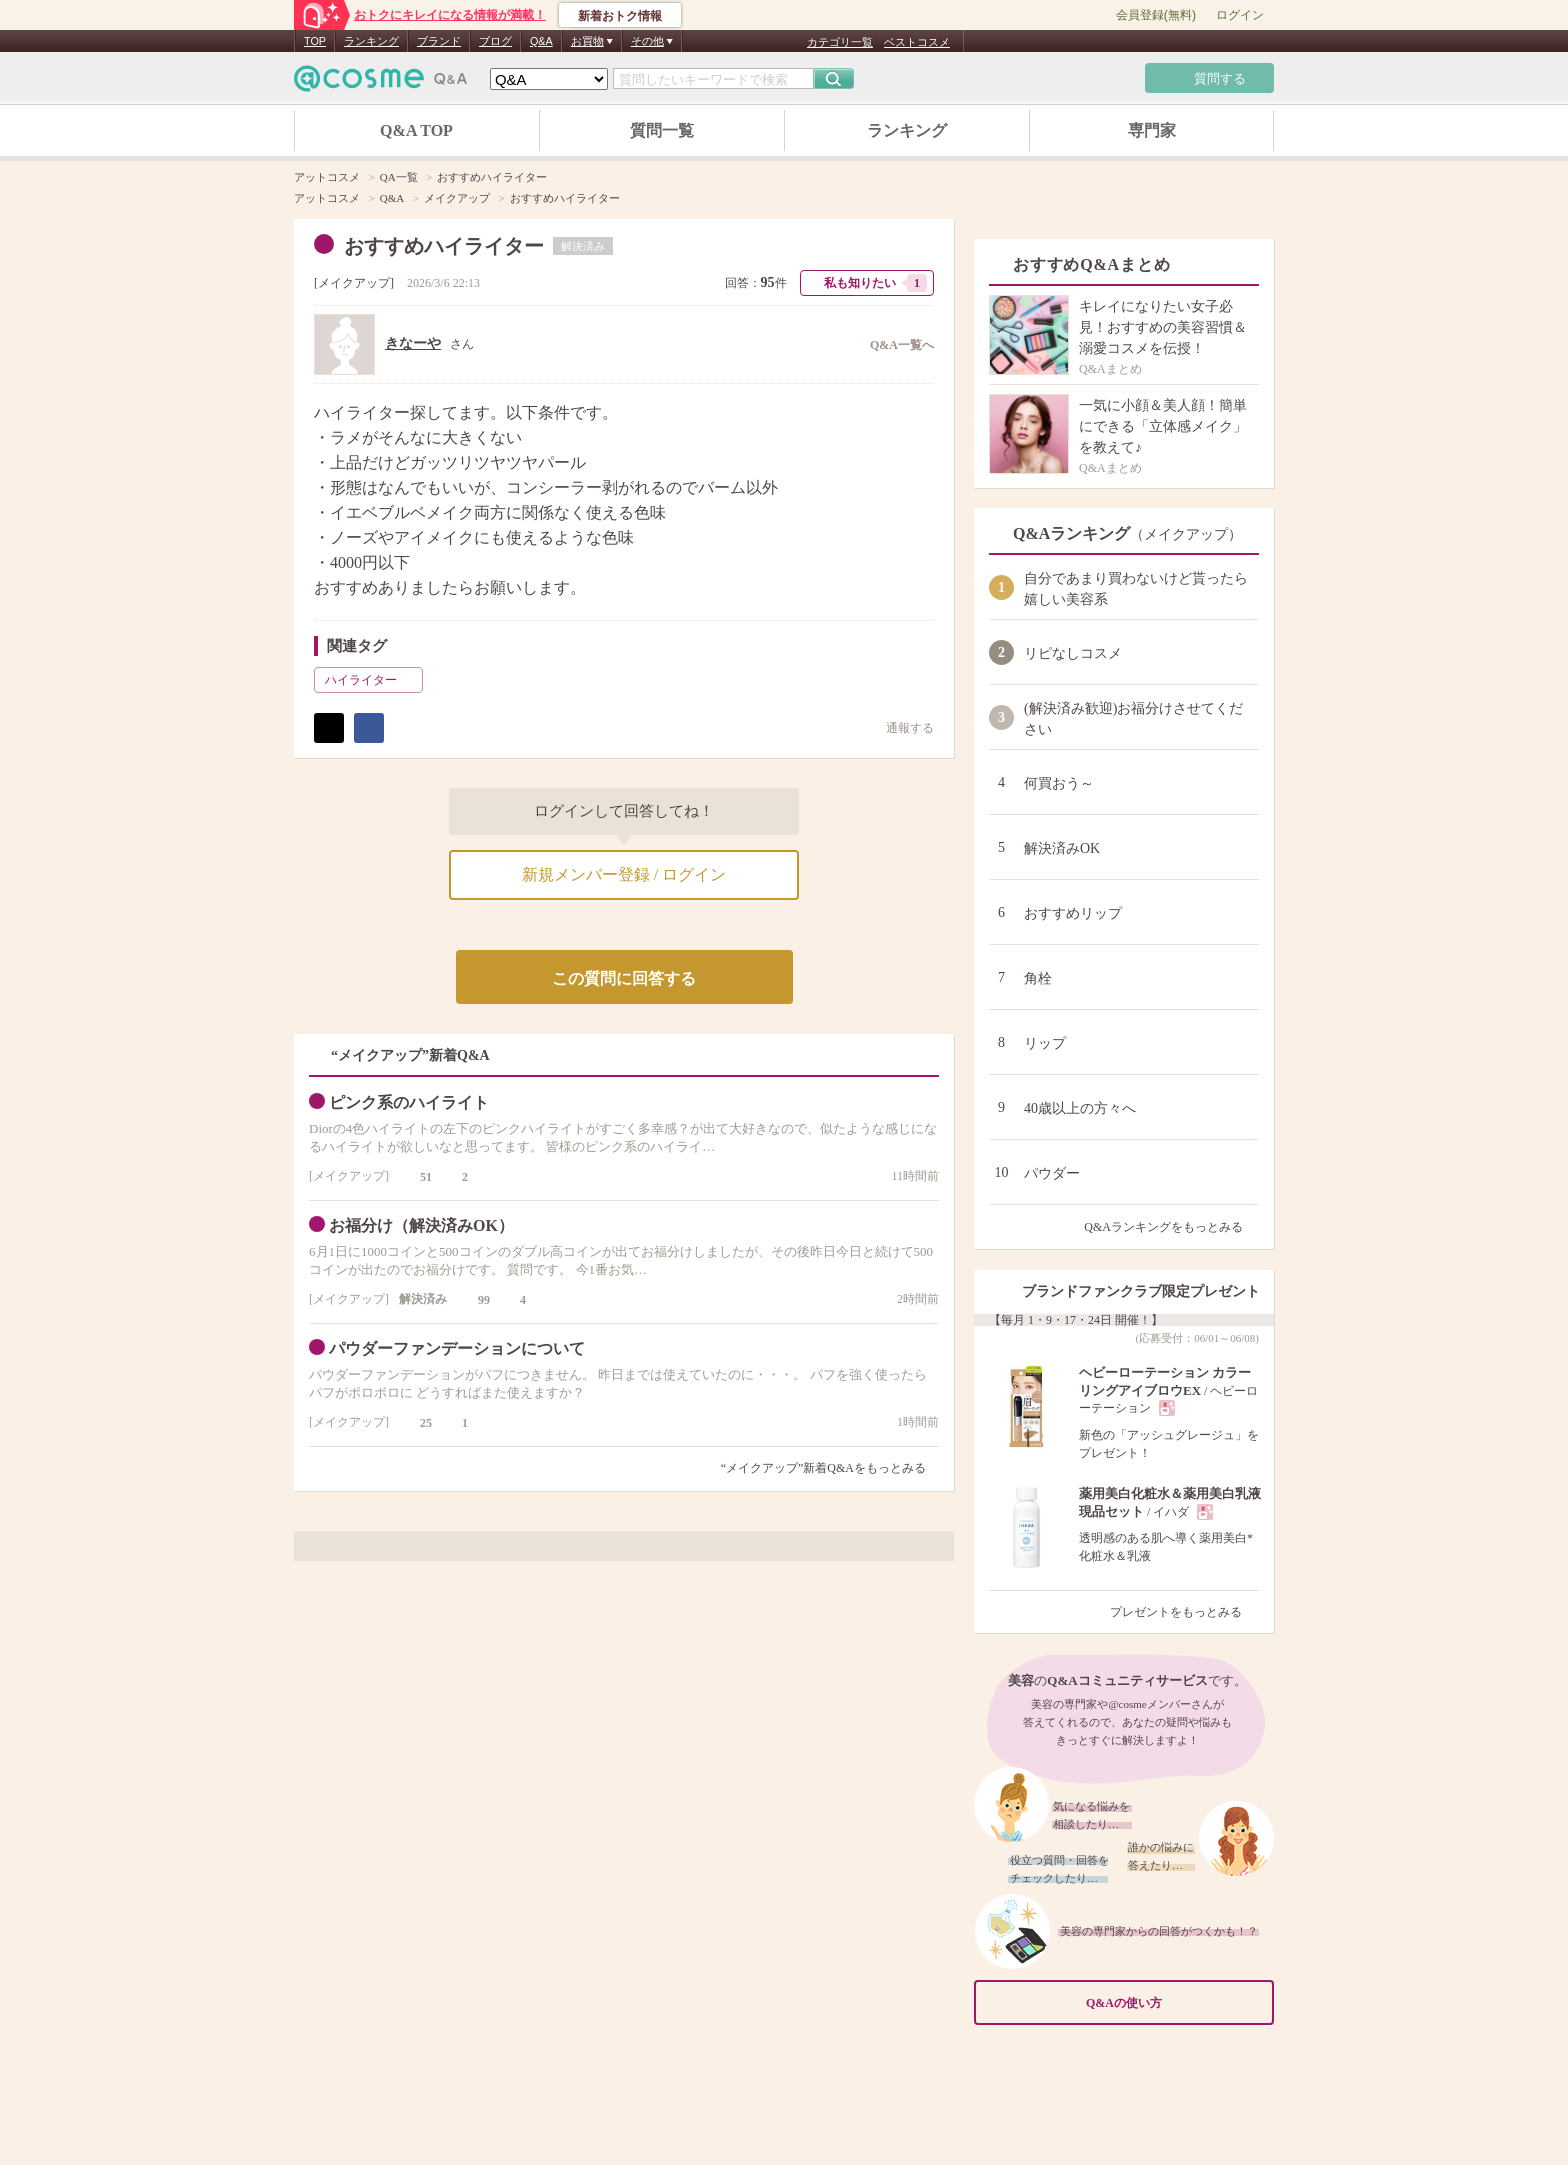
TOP (315, 41)
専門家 (1152, 130)
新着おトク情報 (620, 16)
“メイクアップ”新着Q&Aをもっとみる (823, 1468)
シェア (369, 728)
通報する (900, 727)
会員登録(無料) (1156, 15)
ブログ (495, 41)
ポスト (329, 728)
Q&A (541, 41)
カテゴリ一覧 (840, 42)
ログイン (1240, 15)
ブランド (439, 41)
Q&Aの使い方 (1174, 2002)
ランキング (371, 41)
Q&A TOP (416, 130)
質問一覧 (662, 130)
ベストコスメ (917, 42)
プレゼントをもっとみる (1184, 1612)
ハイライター (372, 680)
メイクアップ (354, 283)
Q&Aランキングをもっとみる (1171, 1227)
